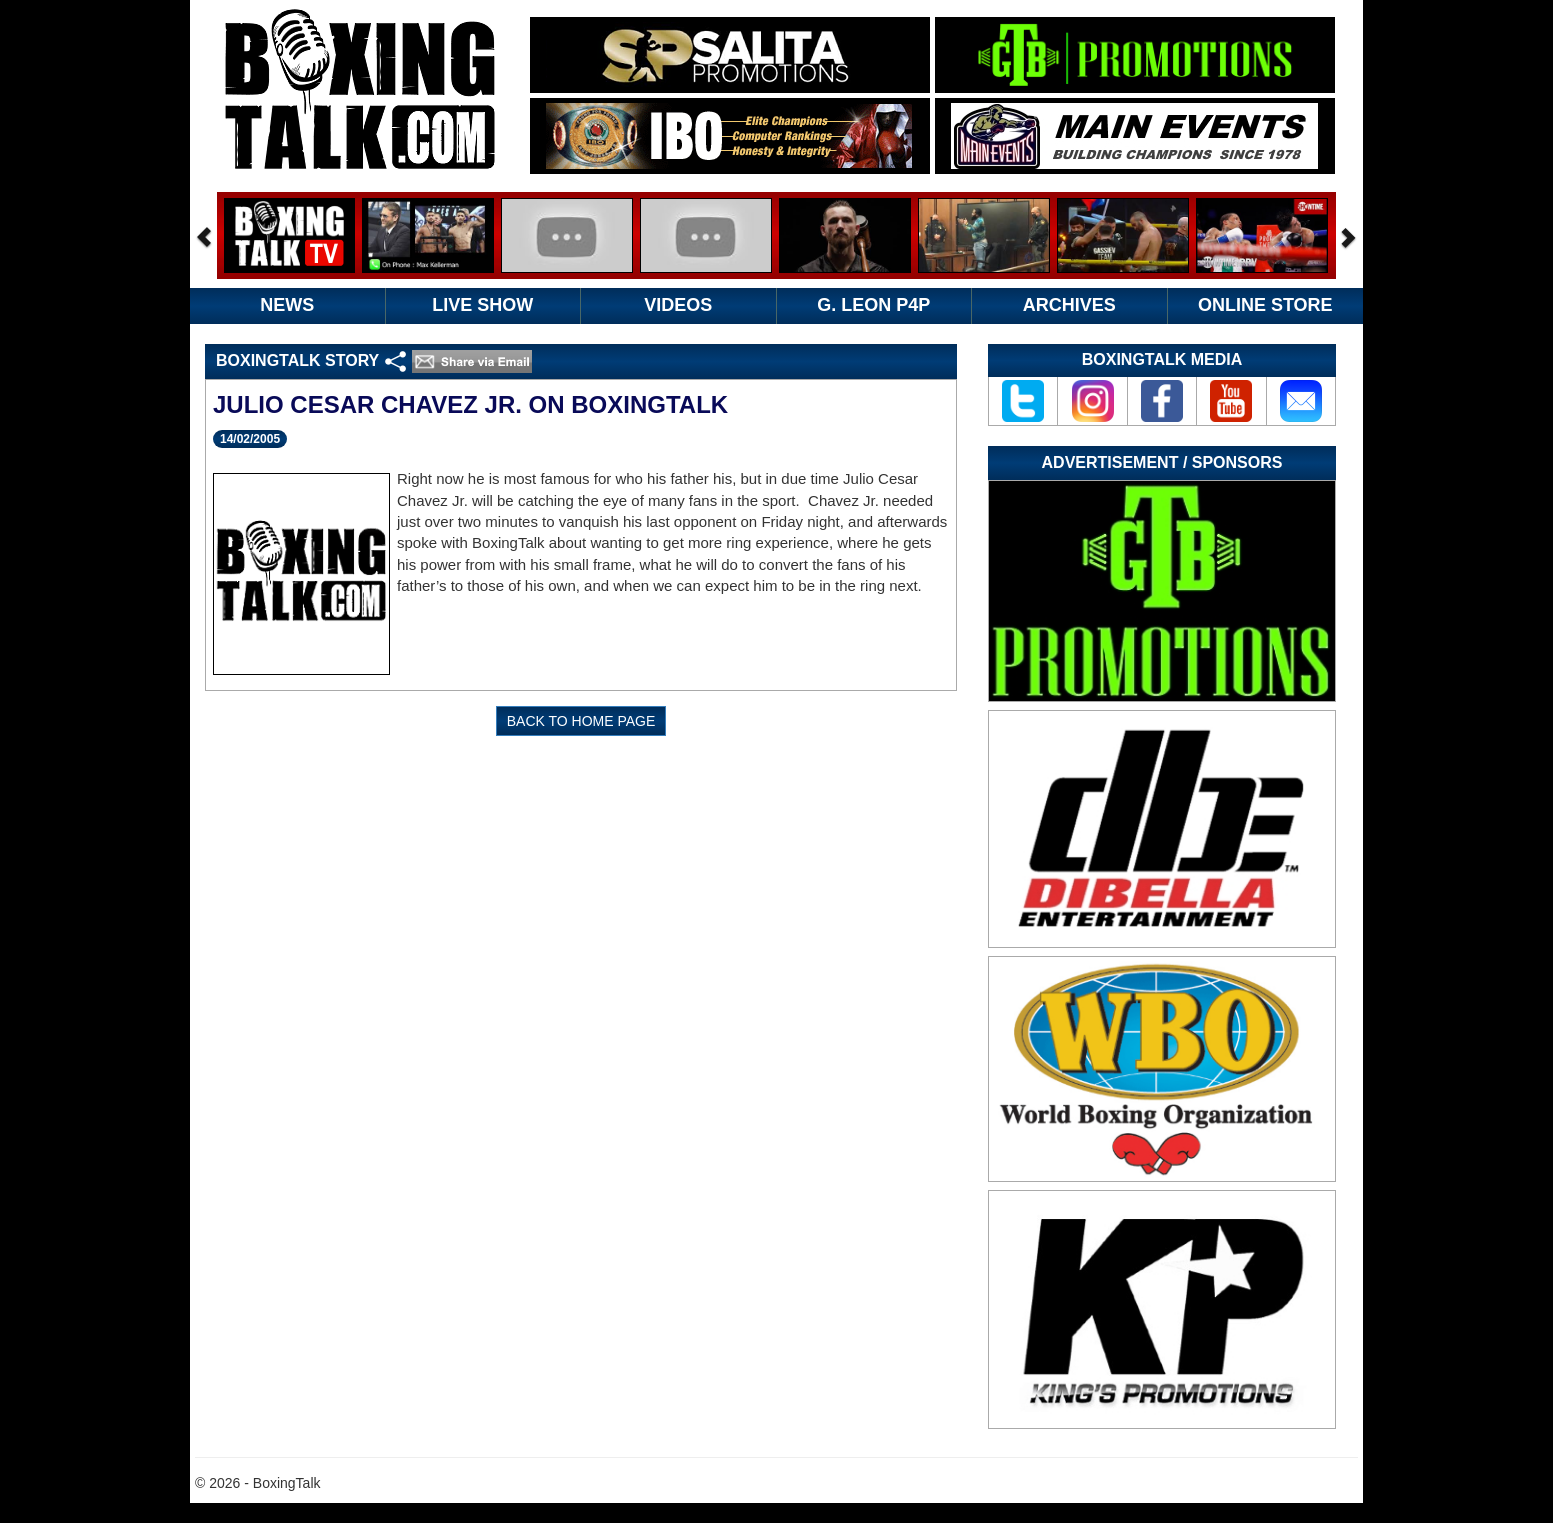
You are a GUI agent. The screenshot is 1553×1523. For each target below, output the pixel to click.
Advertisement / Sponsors (1162, 462)
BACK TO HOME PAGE (581, 721)
